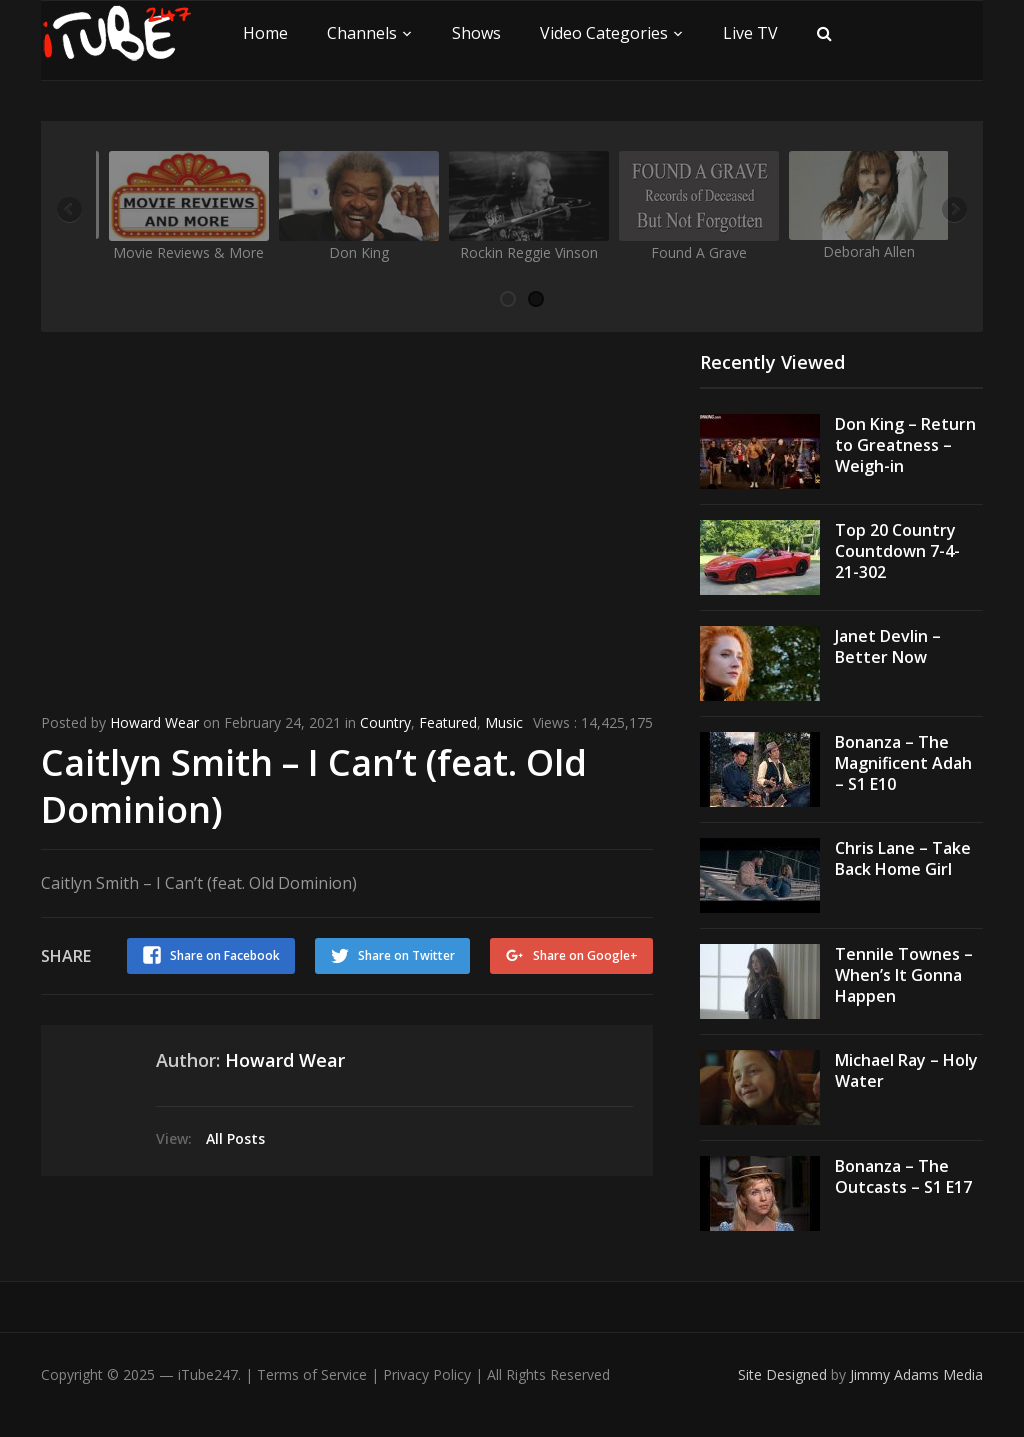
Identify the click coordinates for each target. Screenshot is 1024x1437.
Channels (362, 33)
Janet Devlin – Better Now (888, 646)
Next (953, 211)
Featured (448, 722)
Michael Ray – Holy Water (906, 1070)
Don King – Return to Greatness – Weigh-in (905, 445)
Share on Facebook (225, 955)
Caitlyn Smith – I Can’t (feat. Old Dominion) (314, 786)
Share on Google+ (585, 955)
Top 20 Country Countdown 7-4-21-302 (897, 551)
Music (504, 722)
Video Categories (604, 33)
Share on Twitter (406, 955)
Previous (71, 211)
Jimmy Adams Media (916, 1374)
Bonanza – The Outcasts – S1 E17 (903, 1176)
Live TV (750, 33)
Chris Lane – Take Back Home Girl (903, 858)
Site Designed (784, 1374)
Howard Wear (154, 722)
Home (265, 33)
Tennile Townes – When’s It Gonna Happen (904, 975)
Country (385, 722)
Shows (476, 33)
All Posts (235, 1138)
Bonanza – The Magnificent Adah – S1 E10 (903, 763)
